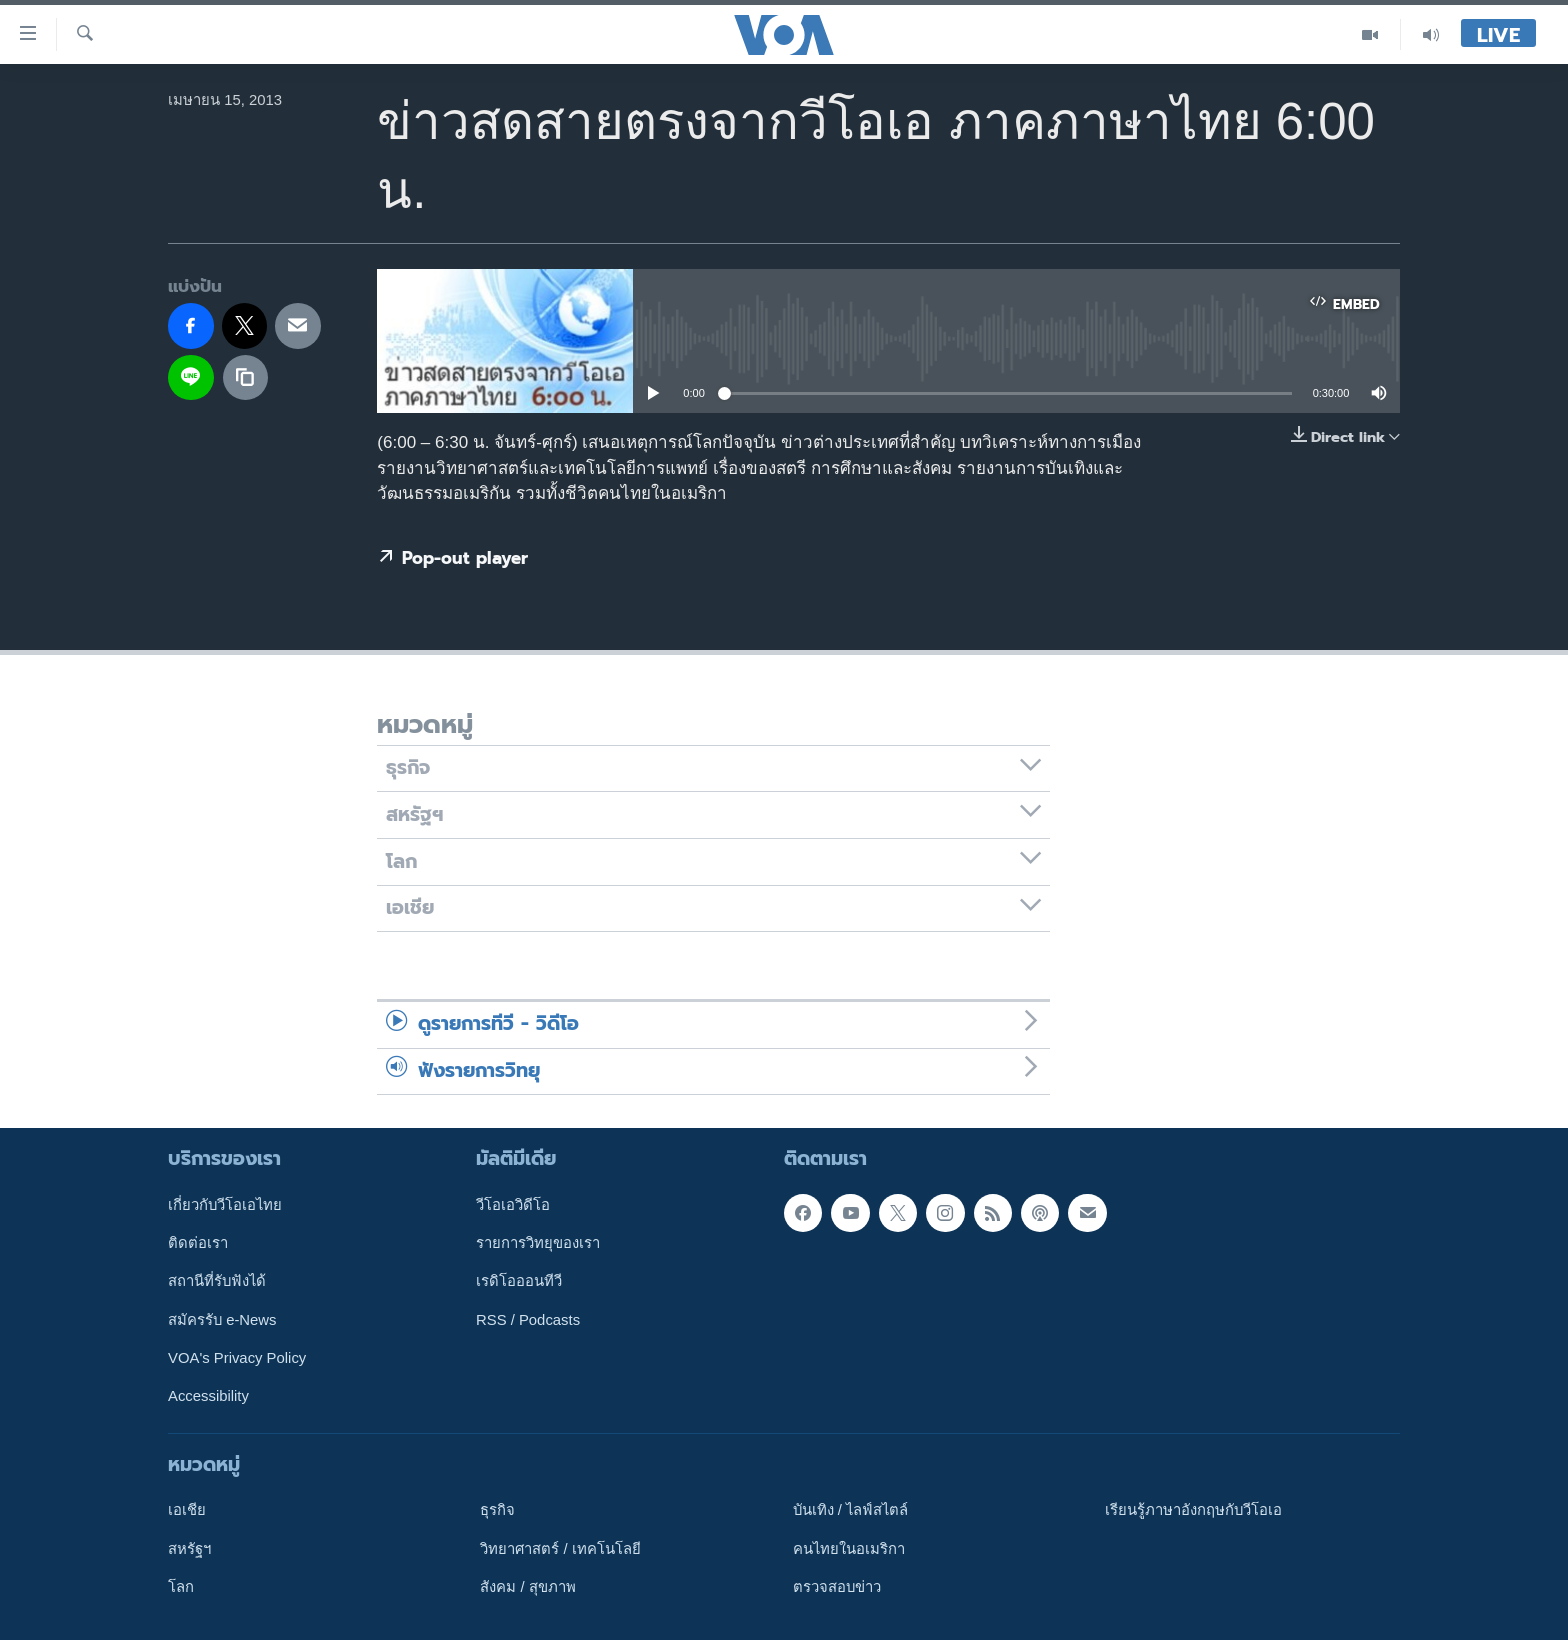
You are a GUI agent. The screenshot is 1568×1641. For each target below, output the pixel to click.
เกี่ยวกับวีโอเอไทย (225, 1205)
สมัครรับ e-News (222, 1320)
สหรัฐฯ (189, 1549)
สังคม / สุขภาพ (527, 1587)
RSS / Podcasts (528, 1320)
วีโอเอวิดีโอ (513, 1205)
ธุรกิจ (497, 1511)
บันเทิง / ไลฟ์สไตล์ (850, 1511)
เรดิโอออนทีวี (519, 1282)
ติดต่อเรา (198, 1243)
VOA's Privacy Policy (237, 1358)
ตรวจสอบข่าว (837, 1587)
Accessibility (208, 1397)
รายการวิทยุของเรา (538, 1243)
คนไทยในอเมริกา (849, 1549)
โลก (181, 1587)
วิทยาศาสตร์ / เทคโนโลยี (560, 1549)
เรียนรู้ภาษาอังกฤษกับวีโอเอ (1193, 1511)
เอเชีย (187, 1511)
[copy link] (246, 378)
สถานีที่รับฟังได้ (217, 1282)
